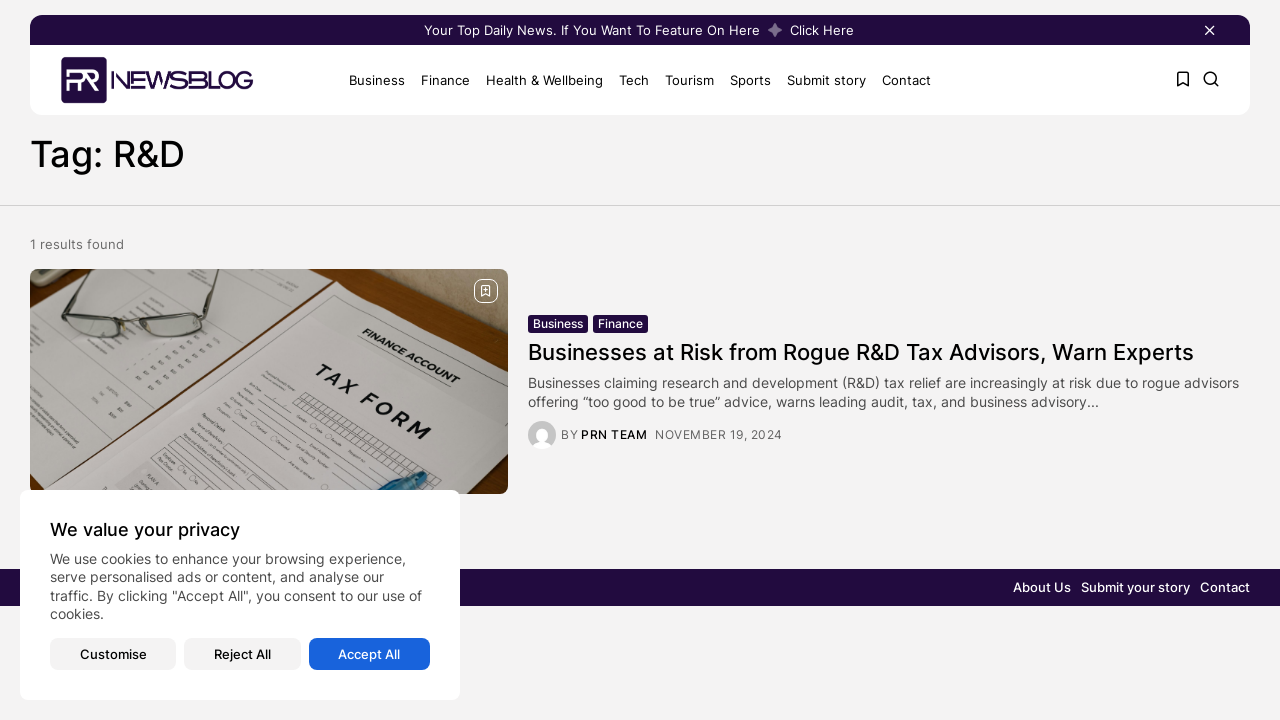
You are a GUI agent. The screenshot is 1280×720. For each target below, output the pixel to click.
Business (377, 80)
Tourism (689, 80)
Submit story (826, 80)
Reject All (242, 654)
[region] (240, 595)
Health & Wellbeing (544, 80)
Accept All (369, 654)
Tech (634, 80)
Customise (113, 654)
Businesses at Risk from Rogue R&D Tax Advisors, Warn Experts (861, 352)
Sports (750, 80)
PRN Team (614, 435)
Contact (906, 80)
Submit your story (1135, 587)
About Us (1042, 587)
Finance (445, 80)
